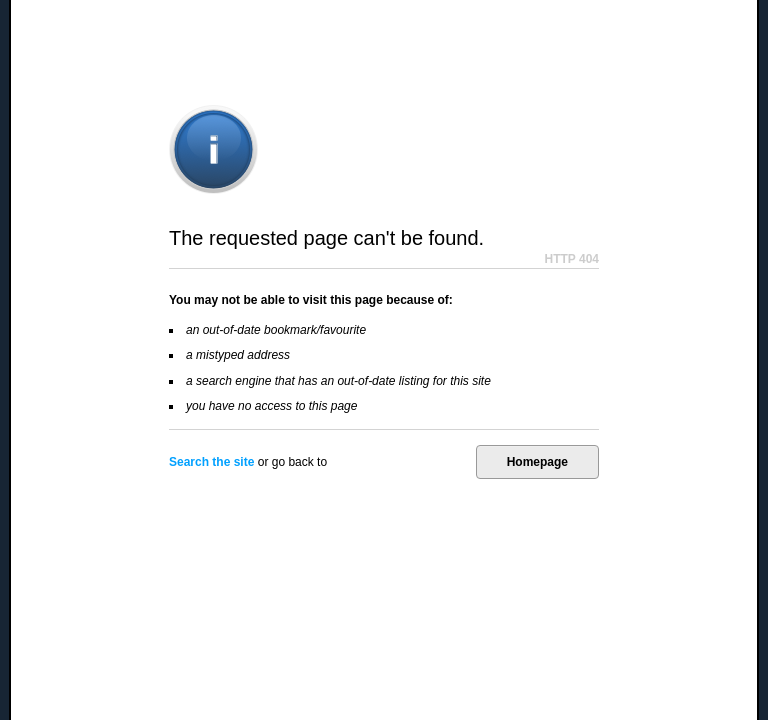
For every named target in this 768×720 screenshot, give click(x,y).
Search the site (211, 462)
